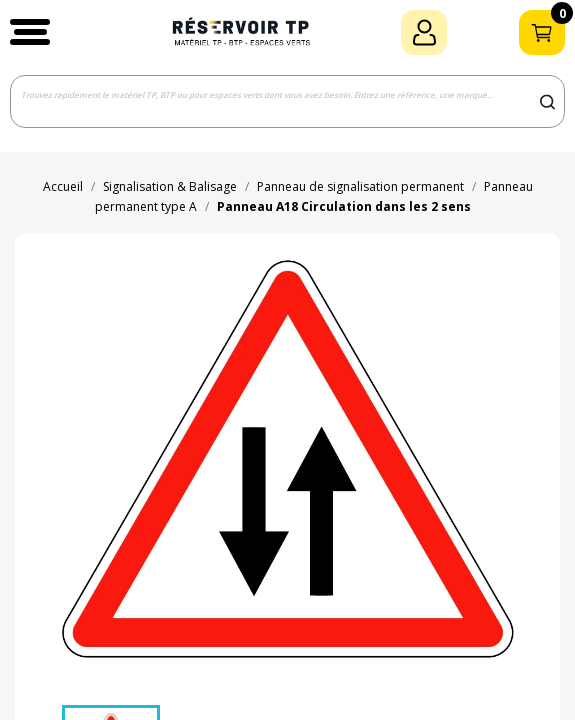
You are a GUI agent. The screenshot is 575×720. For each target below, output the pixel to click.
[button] (30, 32)
